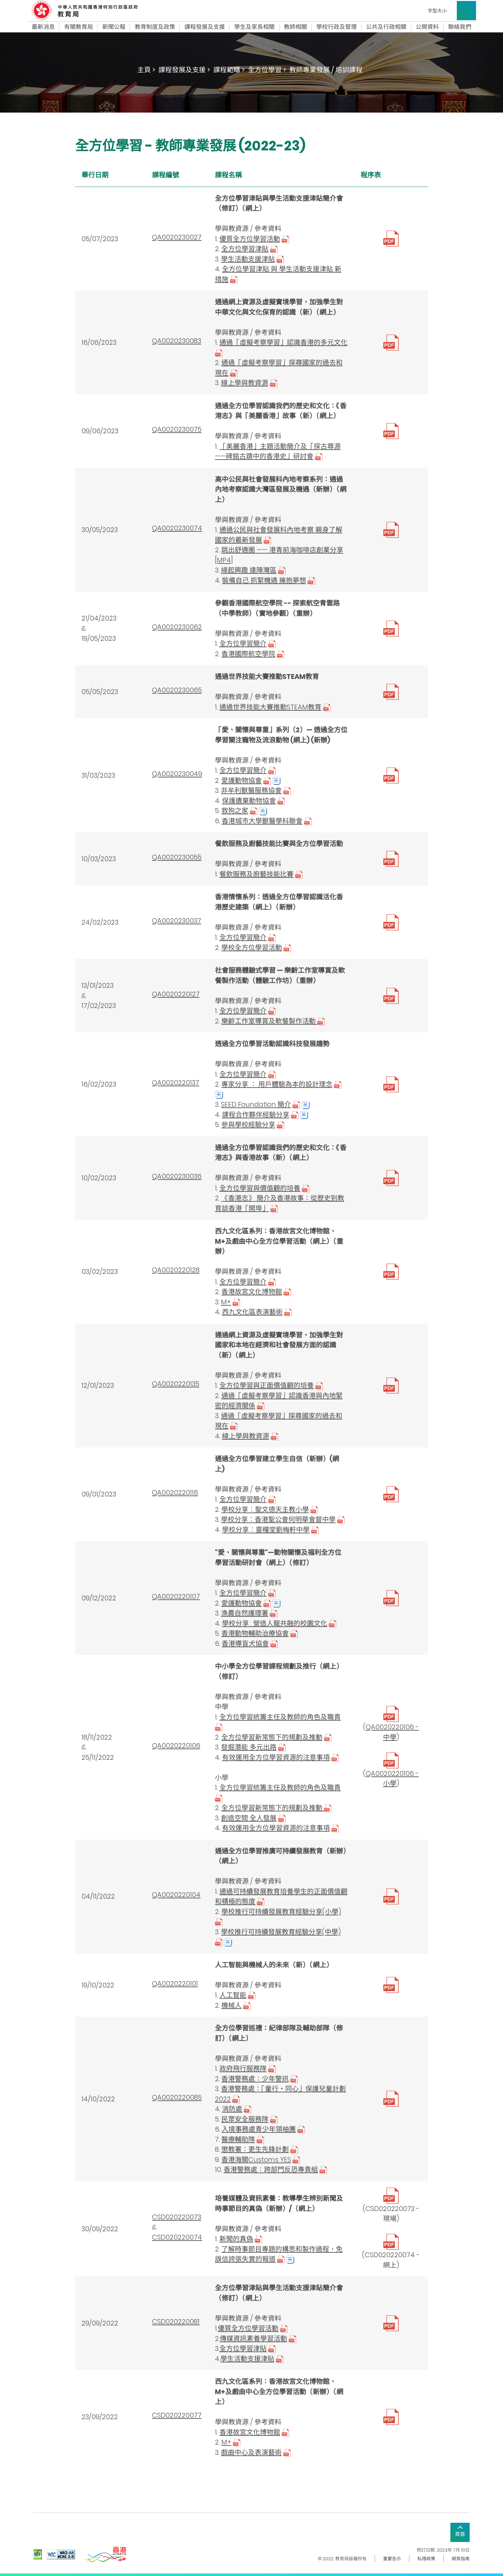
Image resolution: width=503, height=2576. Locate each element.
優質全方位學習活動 (249, 238)
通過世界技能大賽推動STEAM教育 (270, 707)
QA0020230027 (176, 237)
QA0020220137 (175, 1082)
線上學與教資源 (244, 382)
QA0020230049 (177, 773)
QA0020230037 (176, 920)
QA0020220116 (175, 1492)
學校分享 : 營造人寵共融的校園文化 (274, 1623)
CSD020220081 (176, 2321)
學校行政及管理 (336, 27)
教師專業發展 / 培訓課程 (325, 69)
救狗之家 (234, 810)
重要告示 (392, 2558)
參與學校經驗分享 (248, 1124)
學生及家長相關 (254, 27)
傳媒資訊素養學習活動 (253, 2338)
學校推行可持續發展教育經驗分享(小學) (281, 1911)
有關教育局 (78, 27)
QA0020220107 (176, 1596)
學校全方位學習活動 (251, 947)
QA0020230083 (176, 340)
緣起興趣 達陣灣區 (249, 570)
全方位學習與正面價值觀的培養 (266, 1385)
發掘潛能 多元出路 (249, 1747)
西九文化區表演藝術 (252, 1312)
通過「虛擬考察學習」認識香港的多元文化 (283, 342)
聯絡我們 (459, 27)
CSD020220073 (176, 2217)
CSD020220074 (177, 2237)
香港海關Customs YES (256, 2159)
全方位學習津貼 (245, 248)
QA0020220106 (176, 1745)
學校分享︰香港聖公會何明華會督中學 (278, 1519)
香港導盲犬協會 (245, 1643)
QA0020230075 (176, 429)
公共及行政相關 (386, 27)
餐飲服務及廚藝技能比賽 (256, 874)
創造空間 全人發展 (249, 1818)
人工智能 (232, 1995)
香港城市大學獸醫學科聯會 (262, 821)
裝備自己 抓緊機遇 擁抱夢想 (264, 580)
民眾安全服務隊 (245, 2119)
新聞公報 (113, 27)
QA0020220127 (176, 994)
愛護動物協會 (241, 780)
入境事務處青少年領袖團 (259, 2129)
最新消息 (43, 27)
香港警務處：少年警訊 (255, 2078)
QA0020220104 (176, 1894)
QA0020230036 (176, 1176)
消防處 (232, 2109)
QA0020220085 (177, 2097)
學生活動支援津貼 (248, 259)
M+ (226, 1302)
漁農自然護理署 (244, 1613)
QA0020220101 (175, 1983)
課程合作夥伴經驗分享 (255, 1114)
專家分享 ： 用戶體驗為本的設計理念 (276, 1084)
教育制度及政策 (155, 27)
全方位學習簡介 (243, 643)
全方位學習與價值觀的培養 (259, 1188)
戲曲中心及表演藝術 (251, 2452)
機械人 (231, 2005)
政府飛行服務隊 (243, 2068)
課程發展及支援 (204, 27)
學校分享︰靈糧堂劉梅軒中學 (266, 1529)
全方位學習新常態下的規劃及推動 (271, 1737)
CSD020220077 (176, 2415)
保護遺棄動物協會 (249, 800)
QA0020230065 (177, 690)
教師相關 (295, 27)
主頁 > (146, 69)
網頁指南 (461, 2558)
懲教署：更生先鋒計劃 (255, 2149)
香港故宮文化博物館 (251, 1291)
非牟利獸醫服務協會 (251, 790)
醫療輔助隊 (238, 2139)
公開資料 (427, 27)
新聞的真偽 (236, 2238)
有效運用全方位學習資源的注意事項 (276, 1757)
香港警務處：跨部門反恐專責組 (271, 2169)
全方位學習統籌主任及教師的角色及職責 (280, 1717)
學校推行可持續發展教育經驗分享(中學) (281, 1931)
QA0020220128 (176, 1270)
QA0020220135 (175, 1383)
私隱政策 (426, 2558)
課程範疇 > (229, 69)
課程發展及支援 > (184, 69)
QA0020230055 (176, 857)
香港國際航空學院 (248, 653)
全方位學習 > (267, 69)
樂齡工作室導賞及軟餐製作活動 (273, 1021)
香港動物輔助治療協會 (255, 1633)
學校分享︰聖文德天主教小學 (265, 1509)
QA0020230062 (177, 626)
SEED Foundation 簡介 (256, 1104)
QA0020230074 (177, 528)
